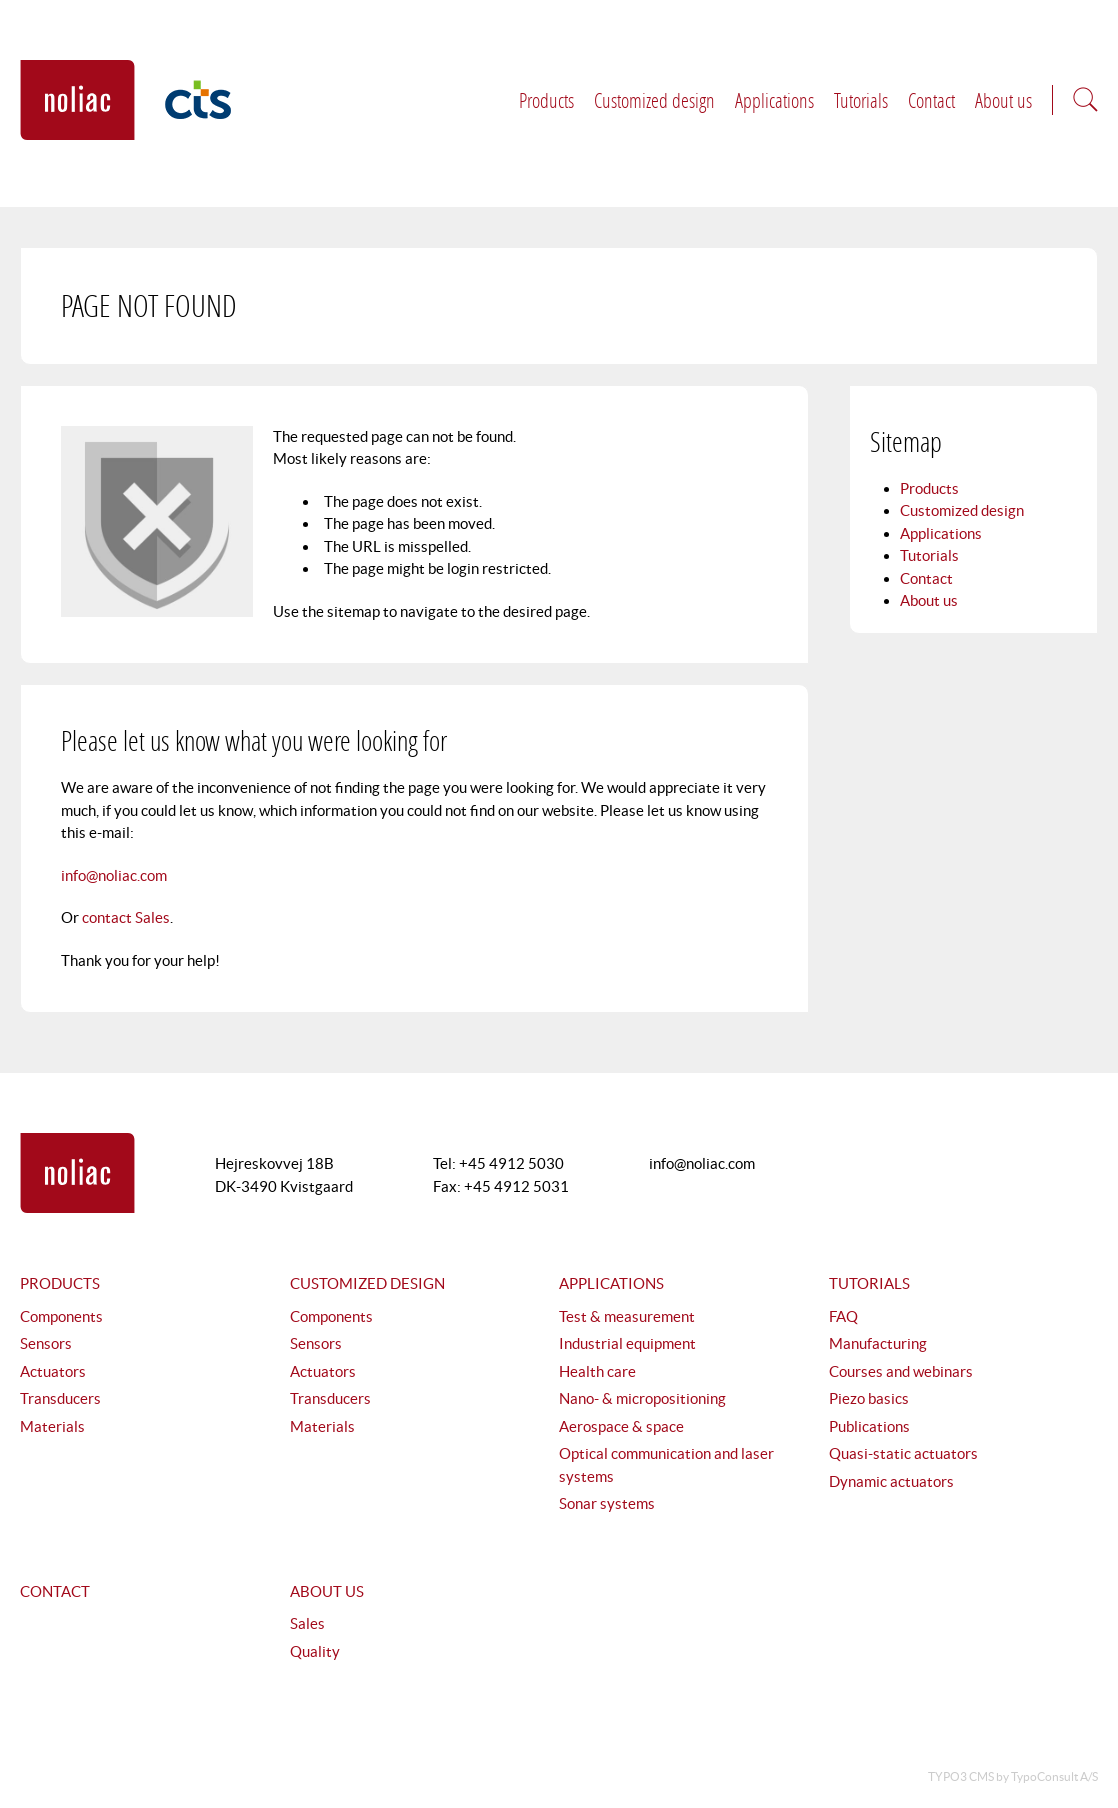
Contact (931, 100)
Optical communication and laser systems (666, 1465)
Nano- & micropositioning (642, 1398)
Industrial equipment (627, 1343)
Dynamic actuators (891, 1481)
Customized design (654, 100)
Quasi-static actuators (903, 1453)
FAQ (843, 1316)
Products (546, 100)
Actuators (53, 1371)
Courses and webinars (901, 1371)
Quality (315, 1651)
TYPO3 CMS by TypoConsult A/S (1013, 1776)
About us (1003, 100)
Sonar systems (607, 1503)
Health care (597, 1371)
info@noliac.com (114, 875)
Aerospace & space (621, 1426)
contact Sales (126, 917)
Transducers (60, 1398)
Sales (307, 1623)
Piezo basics (869, 1398)
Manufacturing (878, 1343)
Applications (774, 100)
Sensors (46, 1343)
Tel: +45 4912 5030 (498, 1163)
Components (61, 1316)
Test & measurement (627, 1316)
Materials (52, 1426)
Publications (869, 1426)
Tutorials (861, 100)
